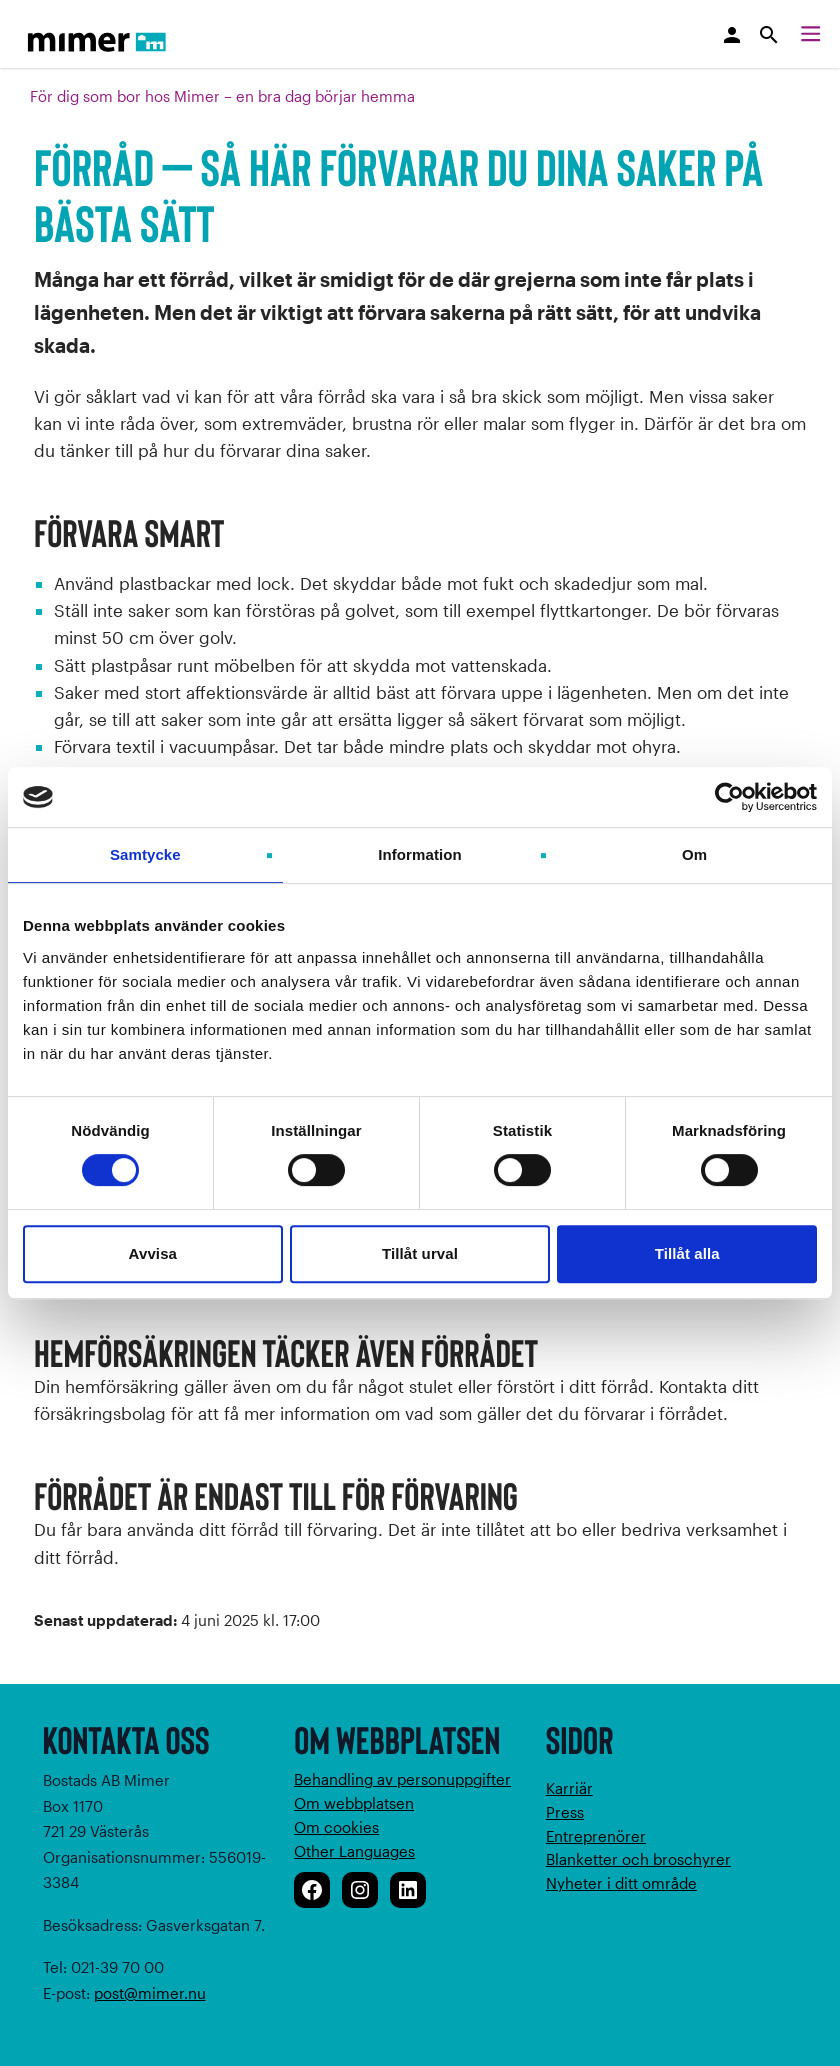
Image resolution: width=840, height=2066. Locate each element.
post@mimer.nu (150, 1993)
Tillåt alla (687, 1253)
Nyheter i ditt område (621, 1883)
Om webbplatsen (354, 1803)
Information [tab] (420, 854)
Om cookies (336, 1827)
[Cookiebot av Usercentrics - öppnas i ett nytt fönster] (729, 797)
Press (565, 1812)
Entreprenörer (596, 1836)
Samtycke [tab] (145, 854)
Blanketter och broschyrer (638, 1859)
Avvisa (153, 1253)
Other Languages (354, 1851)
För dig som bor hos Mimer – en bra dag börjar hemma (222, 96)
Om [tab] (694, 854)
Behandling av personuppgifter (402, 1779)
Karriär (569, 1788)
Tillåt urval (420, 1253)
